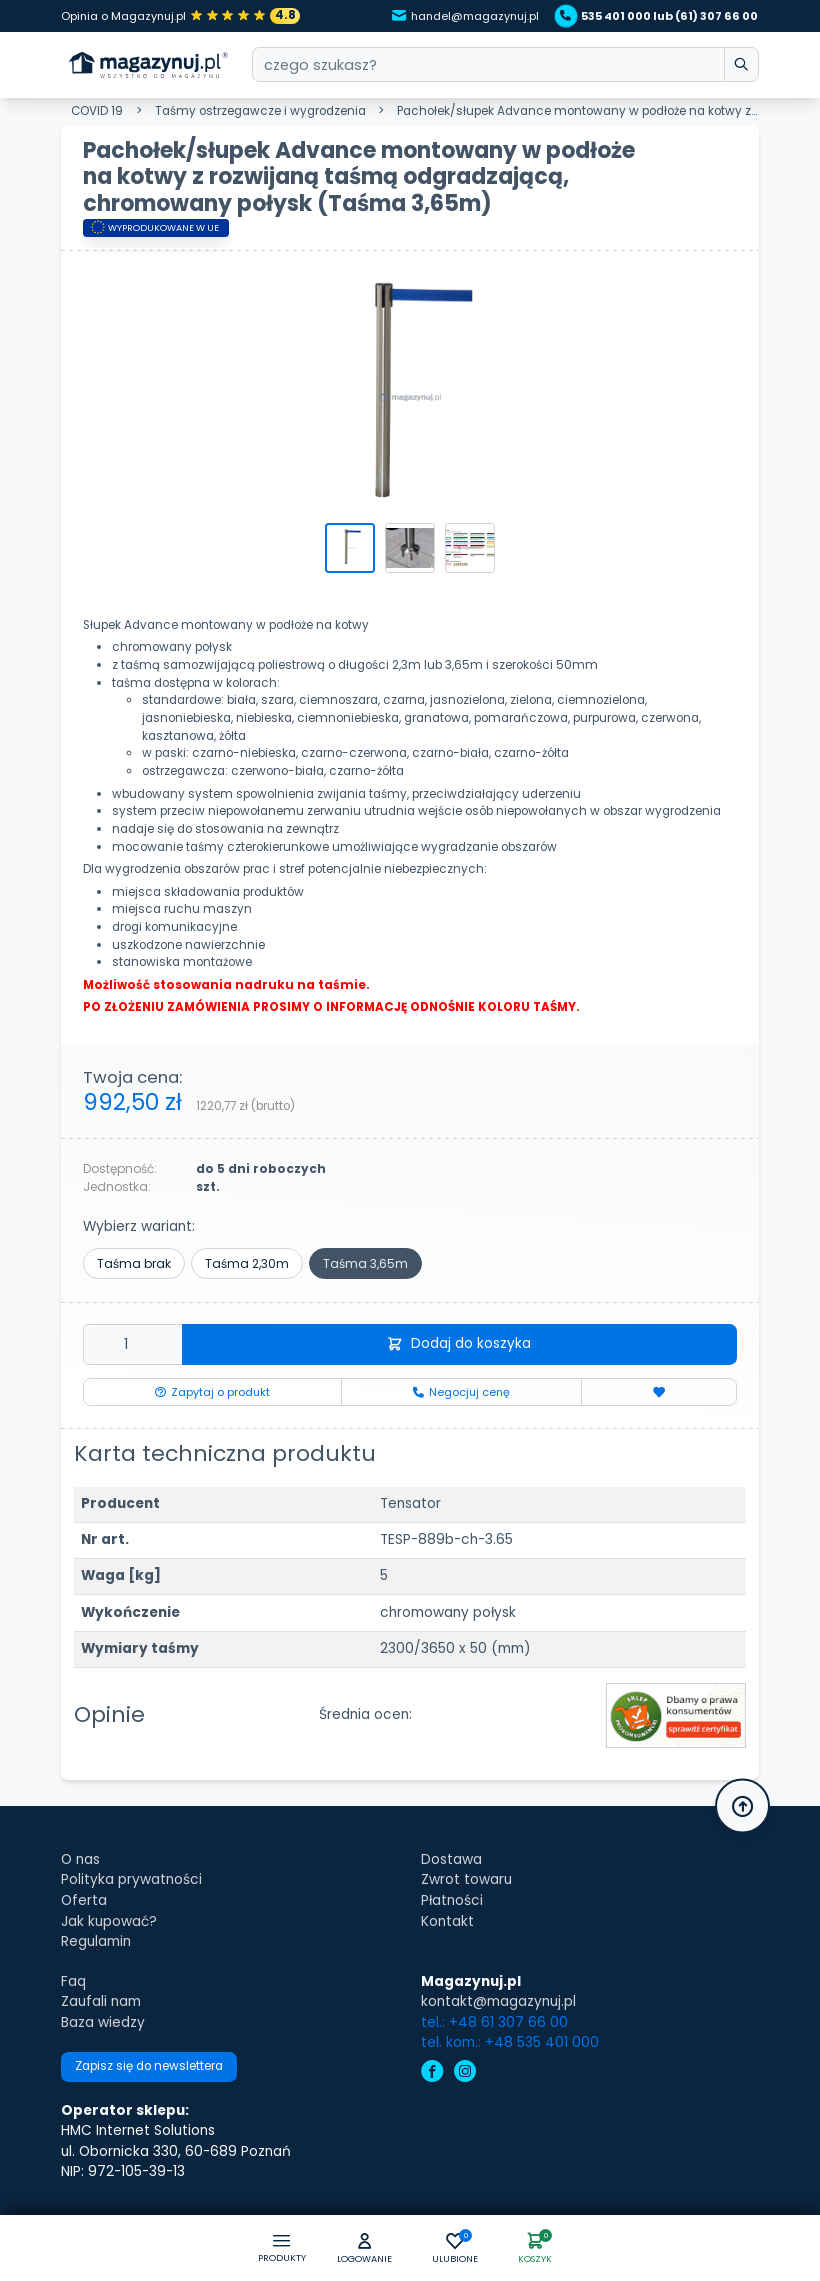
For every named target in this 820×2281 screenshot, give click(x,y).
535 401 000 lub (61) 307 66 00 (659, 16)
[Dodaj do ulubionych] (659, 1392)
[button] (364, 2250)
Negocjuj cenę (461, 1392)
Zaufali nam (101, 2001)
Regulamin (96, 1941)
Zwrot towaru (466, 1879)
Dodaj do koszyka (460, 1343)
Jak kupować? (109, 1921)
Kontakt (447, 1921)
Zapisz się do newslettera (149, 2066)
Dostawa (451, 1859)
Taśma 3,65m (365, 1263)
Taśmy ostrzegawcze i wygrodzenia (260, 111)
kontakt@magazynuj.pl (498, 2001)
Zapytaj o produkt (212, 1392)
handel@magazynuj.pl (466, 16)
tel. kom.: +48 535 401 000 (510, 2042)
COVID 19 (97, 111)
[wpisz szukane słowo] (741, 64)
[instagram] (465, 2073)
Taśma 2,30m (247, 1263)
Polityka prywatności (131, 1879)
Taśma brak (134, 1263)
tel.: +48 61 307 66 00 (494, 2022)
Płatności (452, 1900)
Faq (73, 1981)
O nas (80, 1859)
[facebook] (432, 2073)
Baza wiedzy (103, 2022)
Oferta (84, 1900)
